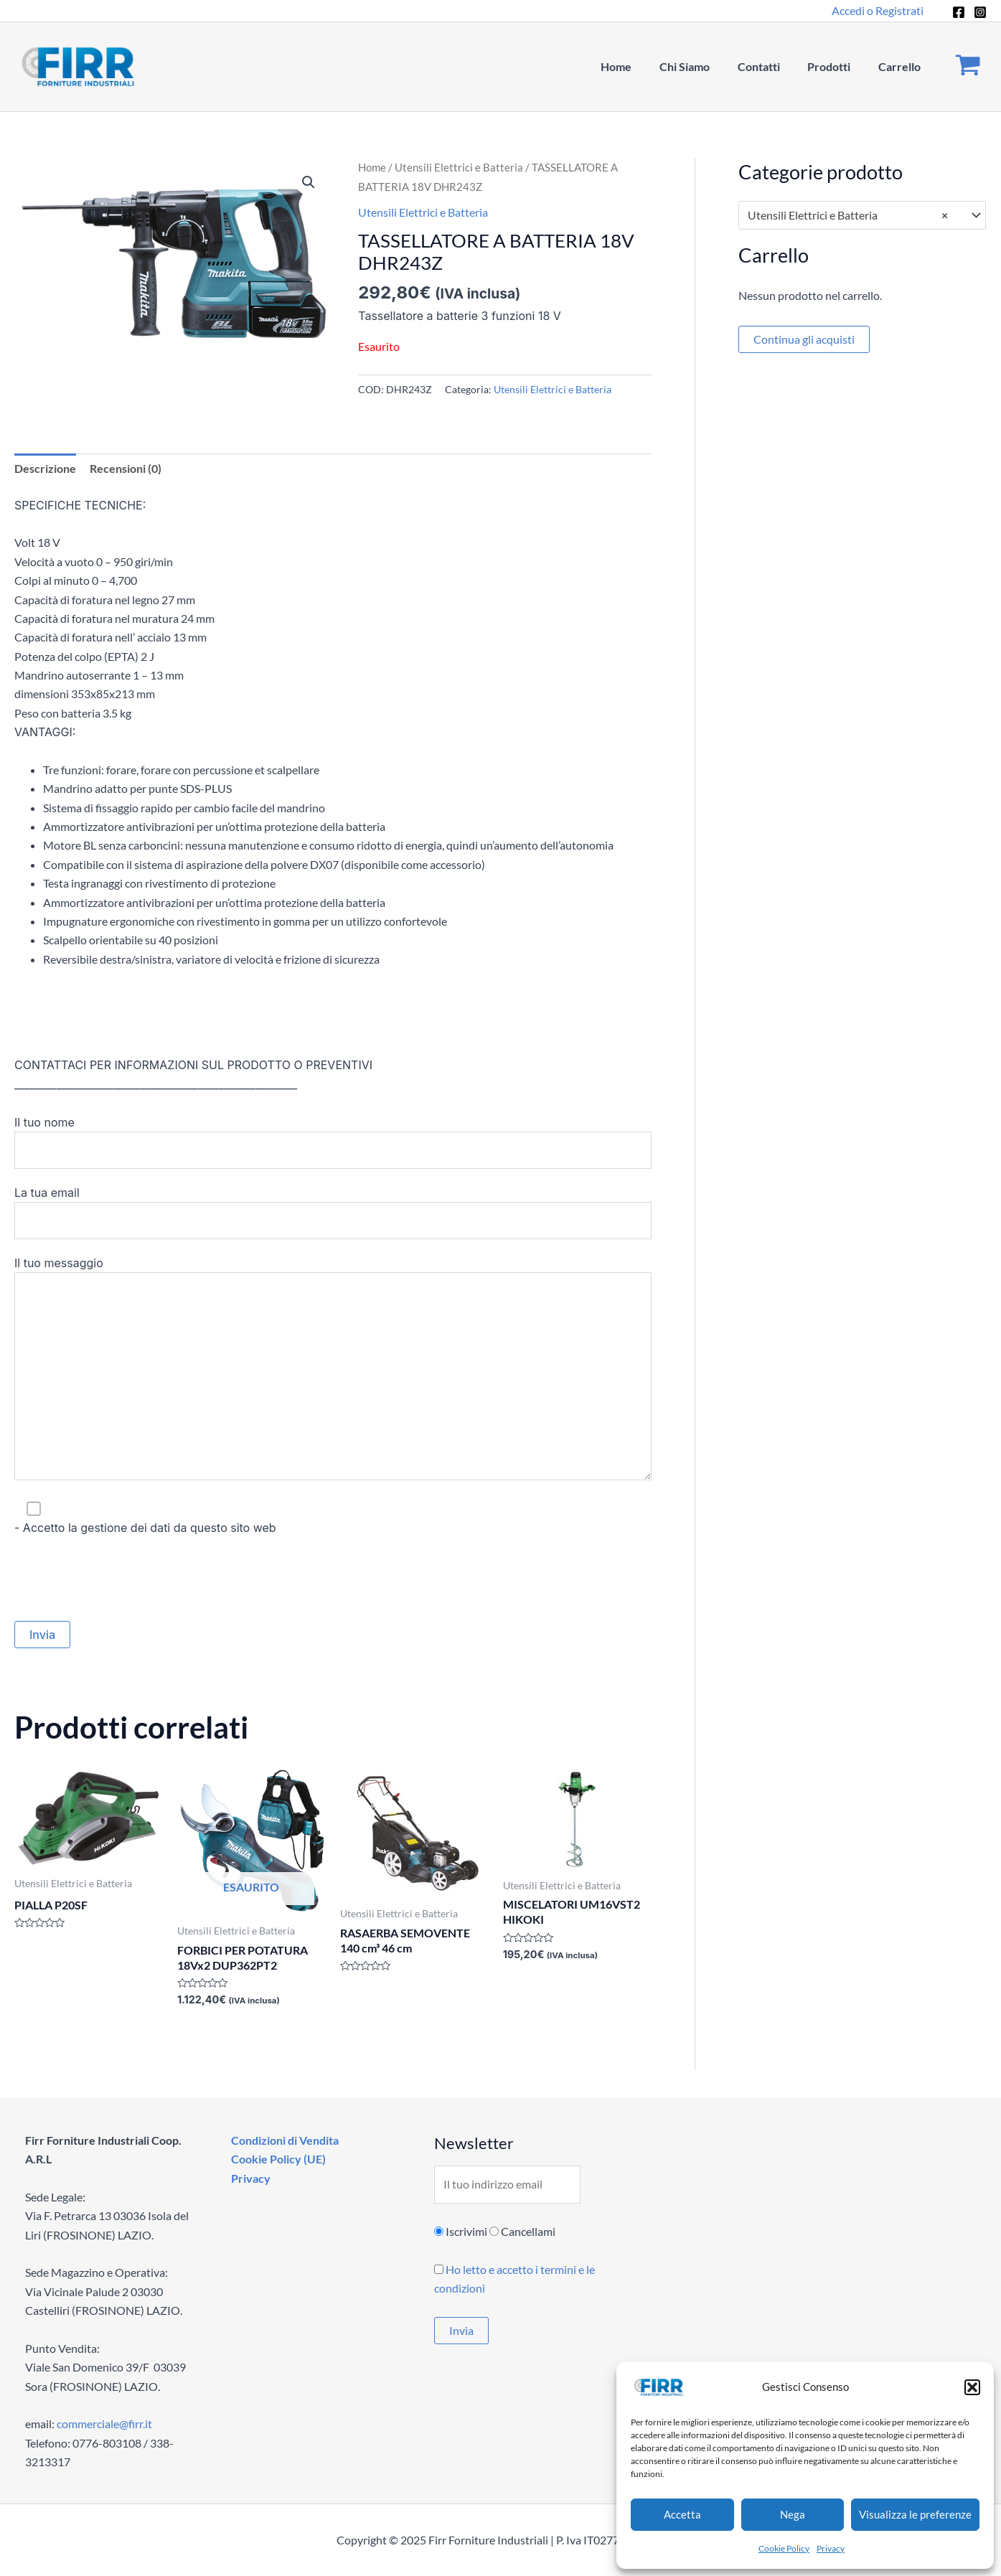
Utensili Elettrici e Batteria (459, 167)
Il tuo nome (333, 1142)
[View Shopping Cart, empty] (968, 67)
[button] (972, 2387)
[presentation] (123, 1579)
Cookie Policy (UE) (277, 2159)
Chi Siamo (701, 66)
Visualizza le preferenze (915, 2514)
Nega (792, 2514)
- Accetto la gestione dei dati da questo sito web (333, 1516)
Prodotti (835, 66)
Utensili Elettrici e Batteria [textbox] (848, 215)
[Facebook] (958, 12)
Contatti (770, 66)
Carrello (901, 66)
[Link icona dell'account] (878, 10)
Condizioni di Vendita (283, 2140)
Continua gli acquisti (804, 339)
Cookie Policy (783, 2548)
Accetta (682, 2514)
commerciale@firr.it (104, 2423)
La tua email (333, 1212)
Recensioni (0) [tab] (125, 468)
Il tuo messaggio (333, 1371)
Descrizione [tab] (45, 468)
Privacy (831, 2548)
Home (637, 66)
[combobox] (862, 215)
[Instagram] (980, 12)
